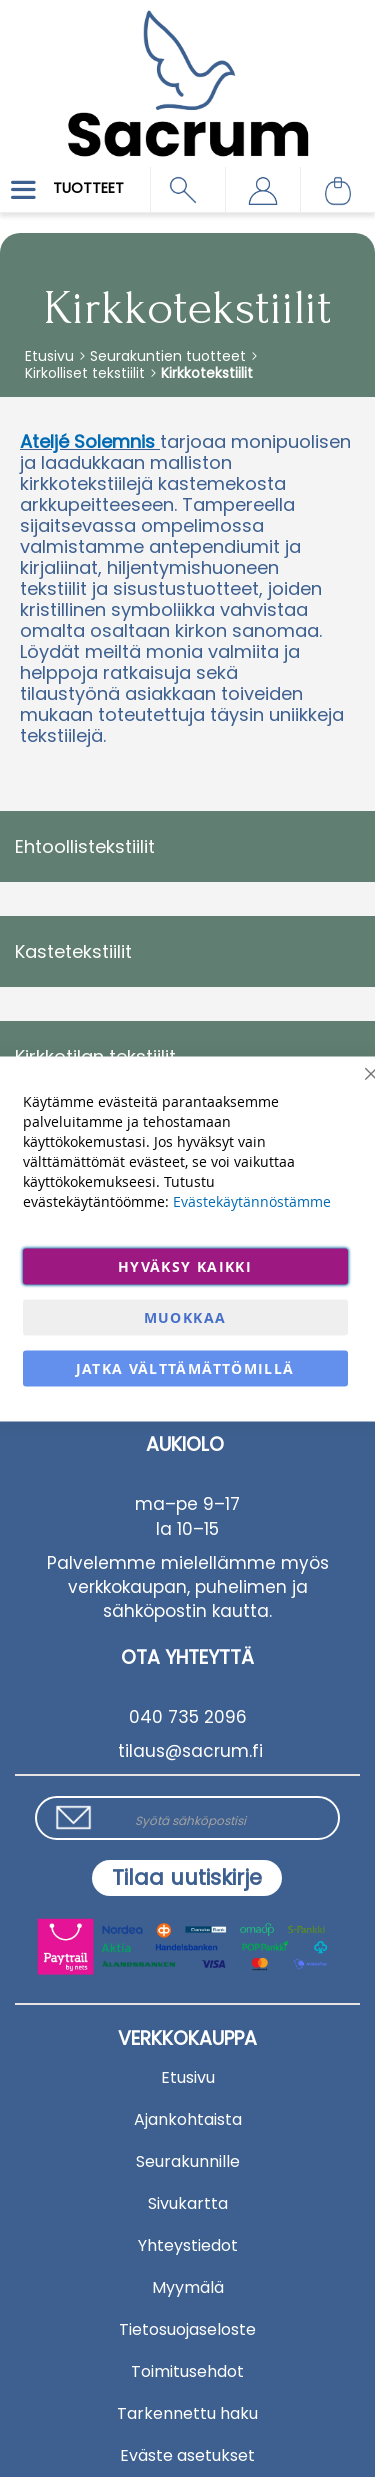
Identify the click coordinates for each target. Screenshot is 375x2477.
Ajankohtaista (188, 2119)
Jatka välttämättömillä (185, 1367)
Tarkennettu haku (187, 2413)
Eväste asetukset (187, 2455)
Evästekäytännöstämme (252, 1200)
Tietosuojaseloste (187, 2329)
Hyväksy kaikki (185, 1265)
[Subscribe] (187, 1878)
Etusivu (51, 356)
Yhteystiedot (188, 2245)
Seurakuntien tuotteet (170, 356)
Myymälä (188, 2287)
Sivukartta (188, 2203)
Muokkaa (185, 1316)
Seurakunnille (188, 2161)
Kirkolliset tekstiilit (87, 373)
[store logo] (187, 69)
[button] (262, 190)
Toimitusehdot (187, 2371)
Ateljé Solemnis (87, 441)
